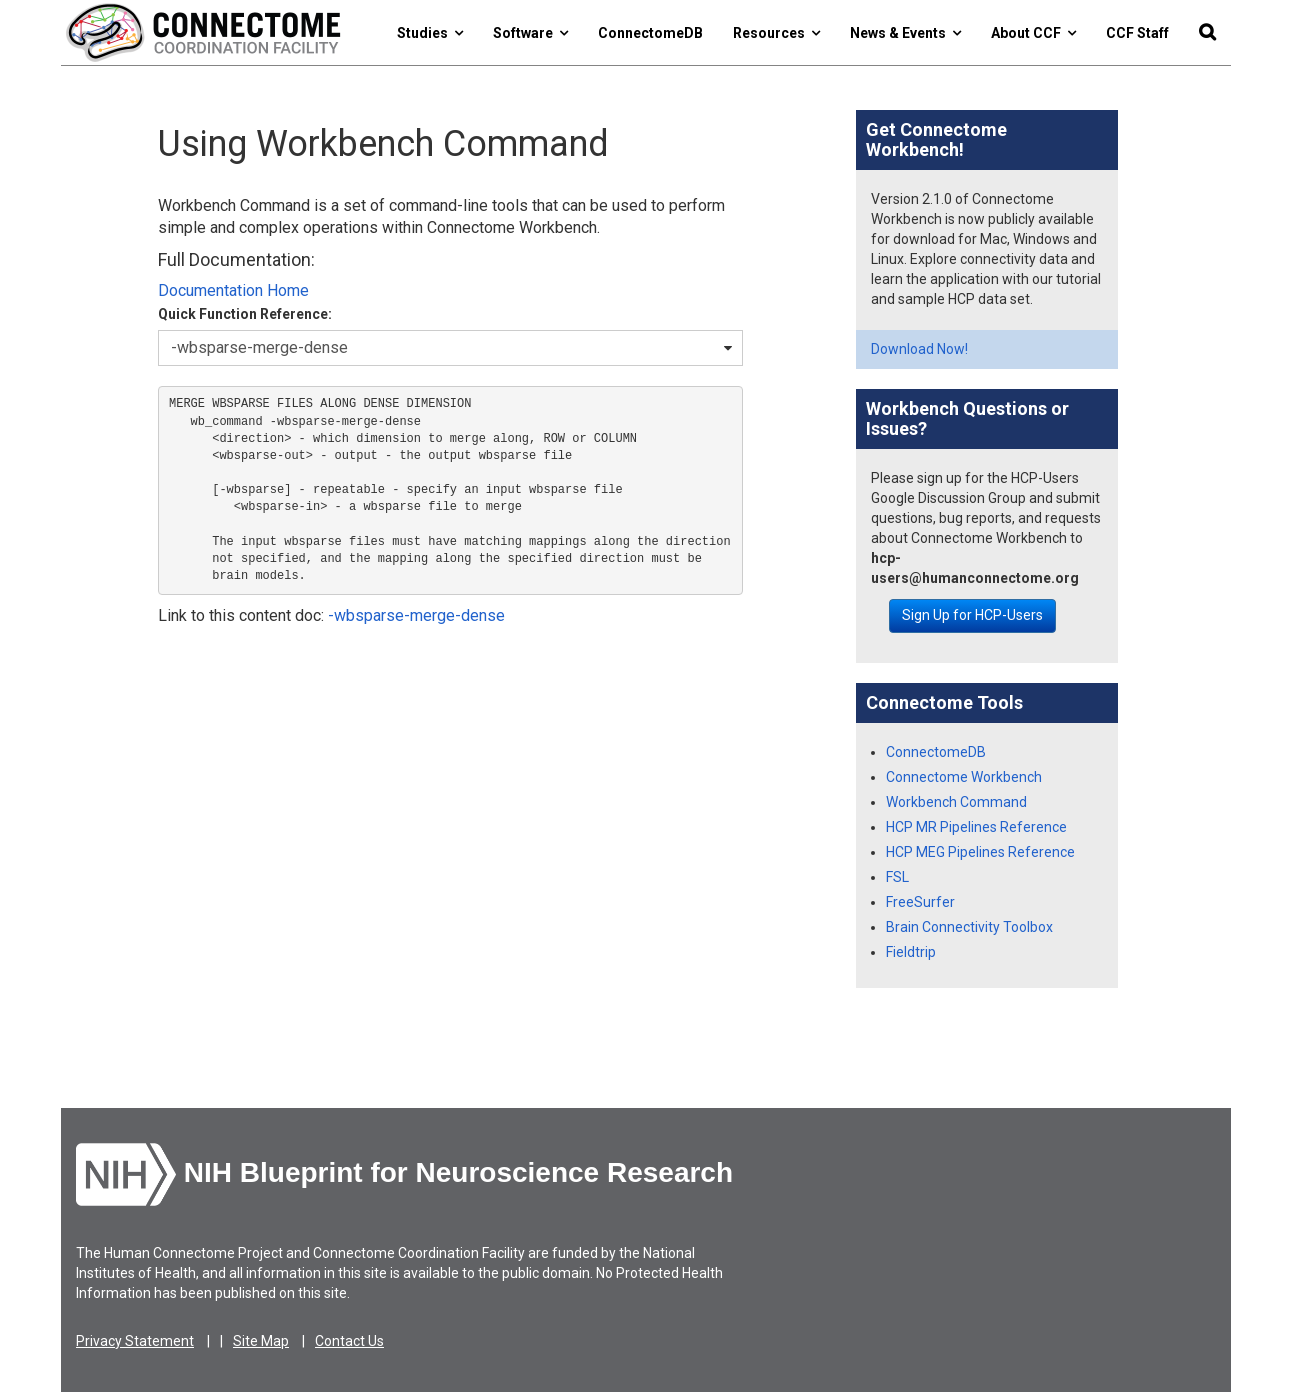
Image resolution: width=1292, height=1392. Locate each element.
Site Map (261, 1341)
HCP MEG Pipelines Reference (980, 852)
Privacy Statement (135, 1341)
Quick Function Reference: (245, 314)
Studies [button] (430, 33)
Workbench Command (956, 802)
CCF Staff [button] (1137, 33)
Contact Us (349, 1341)
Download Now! (919, 349)
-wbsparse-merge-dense (416, 615)
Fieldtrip (911, 952)
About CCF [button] (1033, 33)
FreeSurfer (920, 902)
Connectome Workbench (964, 777)
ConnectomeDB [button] (650, 33)
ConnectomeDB (936, 752)
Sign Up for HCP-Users (972, 615)
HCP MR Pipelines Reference (976, 827)
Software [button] (530, 33)
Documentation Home (233, 290)
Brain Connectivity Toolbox (969, 927)
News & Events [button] (905, 33)
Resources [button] (776, 33)
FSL (897, 877)
